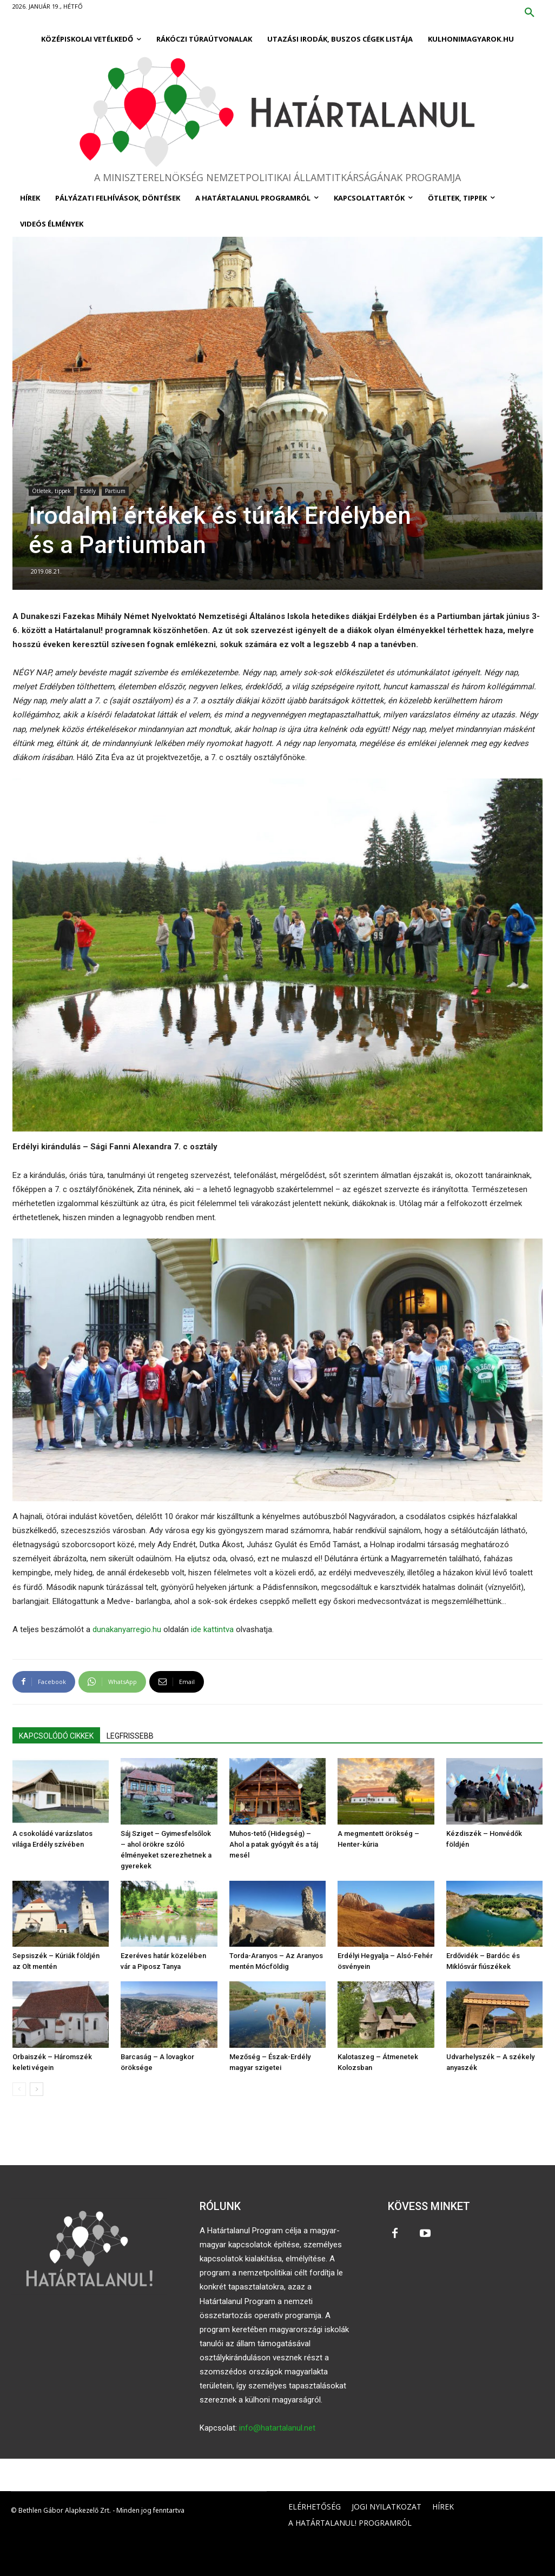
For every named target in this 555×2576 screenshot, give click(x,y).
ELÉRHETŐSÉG (314, 2506)
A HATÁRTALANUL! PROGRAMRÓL (350, 2523)
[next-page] (36, 2089)
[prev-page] (19, 2089)
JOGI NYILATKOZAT (386, 2506)
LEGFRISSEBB (130, 1736)
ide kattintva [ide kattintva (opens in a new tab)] (212, 1629)
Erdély (88, 491)
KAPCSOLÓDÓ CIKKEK (56, 1736)
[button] (530, 13)
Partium (115, 491)
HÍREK (443, 2506)
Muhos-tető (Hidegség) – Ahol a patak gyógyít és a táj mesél (273, 1844)
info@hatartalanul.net (277, 2428)
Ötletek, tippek (51, 491)
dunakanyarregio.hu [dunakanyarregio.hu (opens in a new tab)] (127, 1629)
